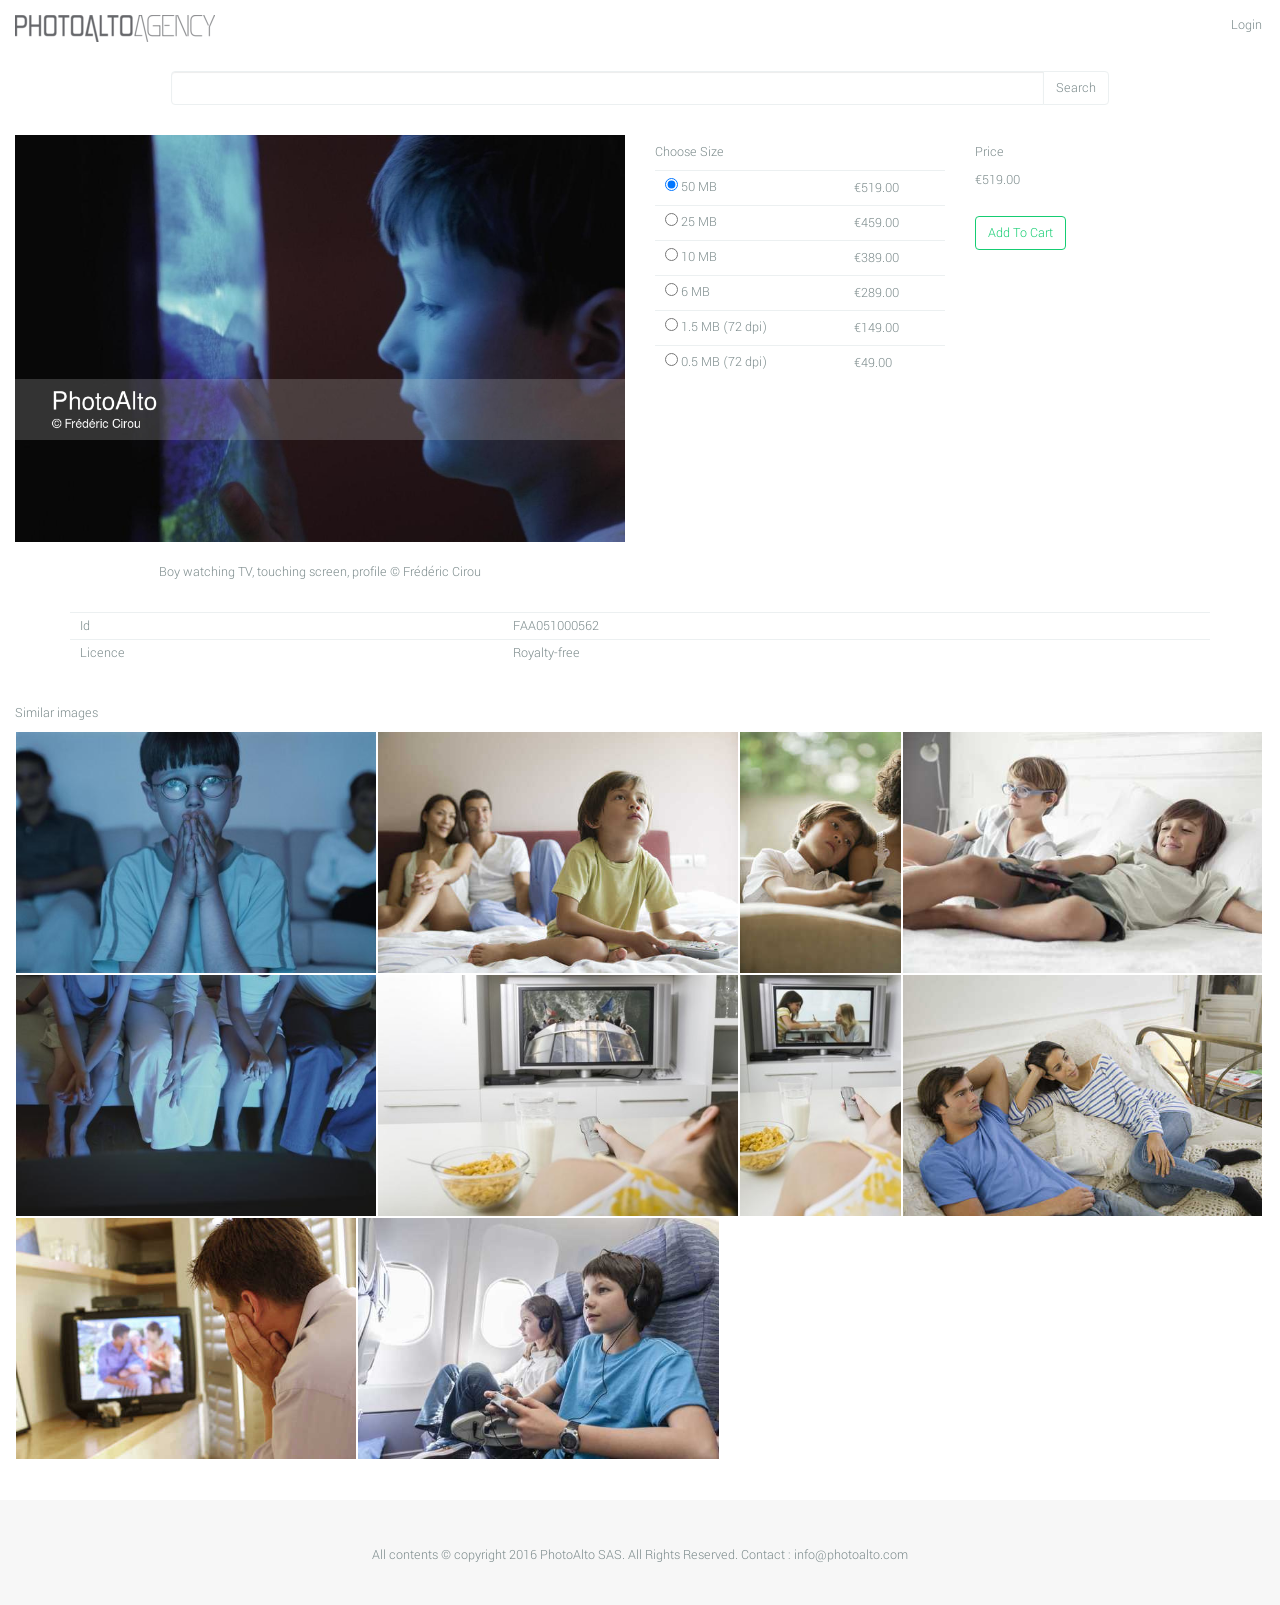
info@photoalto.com (851, 1555)
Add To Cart (1020, 233)
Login (1246, 25)
